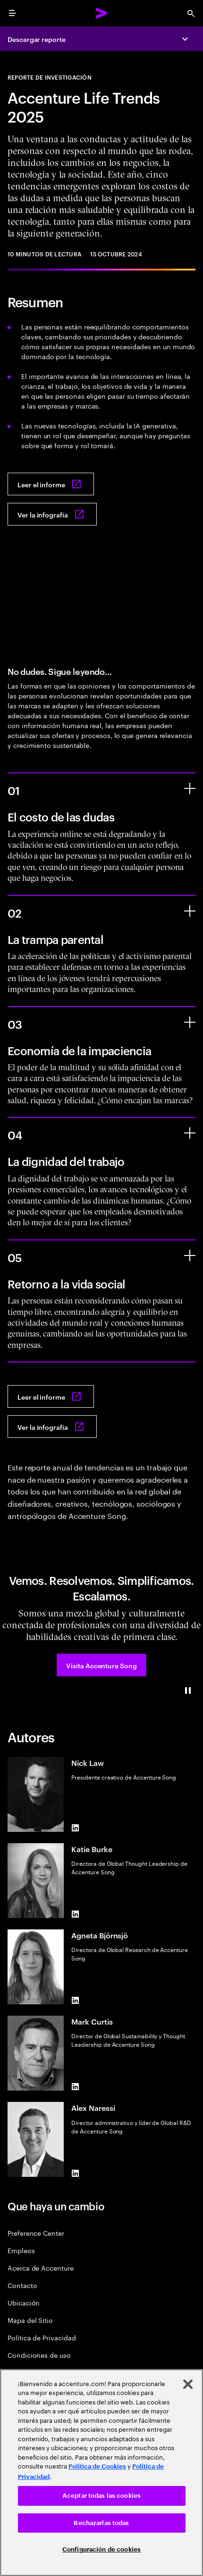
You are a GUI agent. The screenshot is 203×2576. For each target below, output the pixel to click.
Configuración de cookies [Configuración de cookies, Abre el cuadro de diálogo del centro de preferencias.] (101, 2549)
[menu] (12, 13)
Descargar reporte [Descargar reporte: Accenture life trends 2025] (37, 38)
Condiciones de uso (39, 2355)
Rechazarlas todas (101, 2523)
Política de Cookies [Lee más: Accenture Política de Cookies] (97, 2466)
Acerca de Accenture (41, 2267)
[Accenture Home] (101, 13)
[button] (101, 1665)
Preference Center (36, 2233)
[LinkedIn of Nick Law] (75, 1828)
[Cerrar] (188, 2384)
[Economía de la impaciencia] (189, 1022)
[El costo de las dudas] (189, 788)
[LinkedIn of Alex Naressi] (75, 2173)
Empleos (21, 2250)
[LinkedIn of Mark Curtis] (75, 2087)
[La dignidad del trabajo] (189, 1133)
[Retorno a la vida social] (189, 1255)
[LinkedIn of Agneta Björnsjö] (75, 2000)
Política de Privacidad (42, 2337)
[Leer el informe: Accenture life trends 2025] (51, 484)
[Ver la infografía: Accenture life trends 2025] (52, 514)
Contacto (22, 2285)
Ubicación (24, 2302)
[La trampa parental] (189, 911)
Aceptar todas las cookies (101, 2496)
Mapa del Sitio (30, 2320)
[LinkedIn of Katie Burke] (75, 1914)
